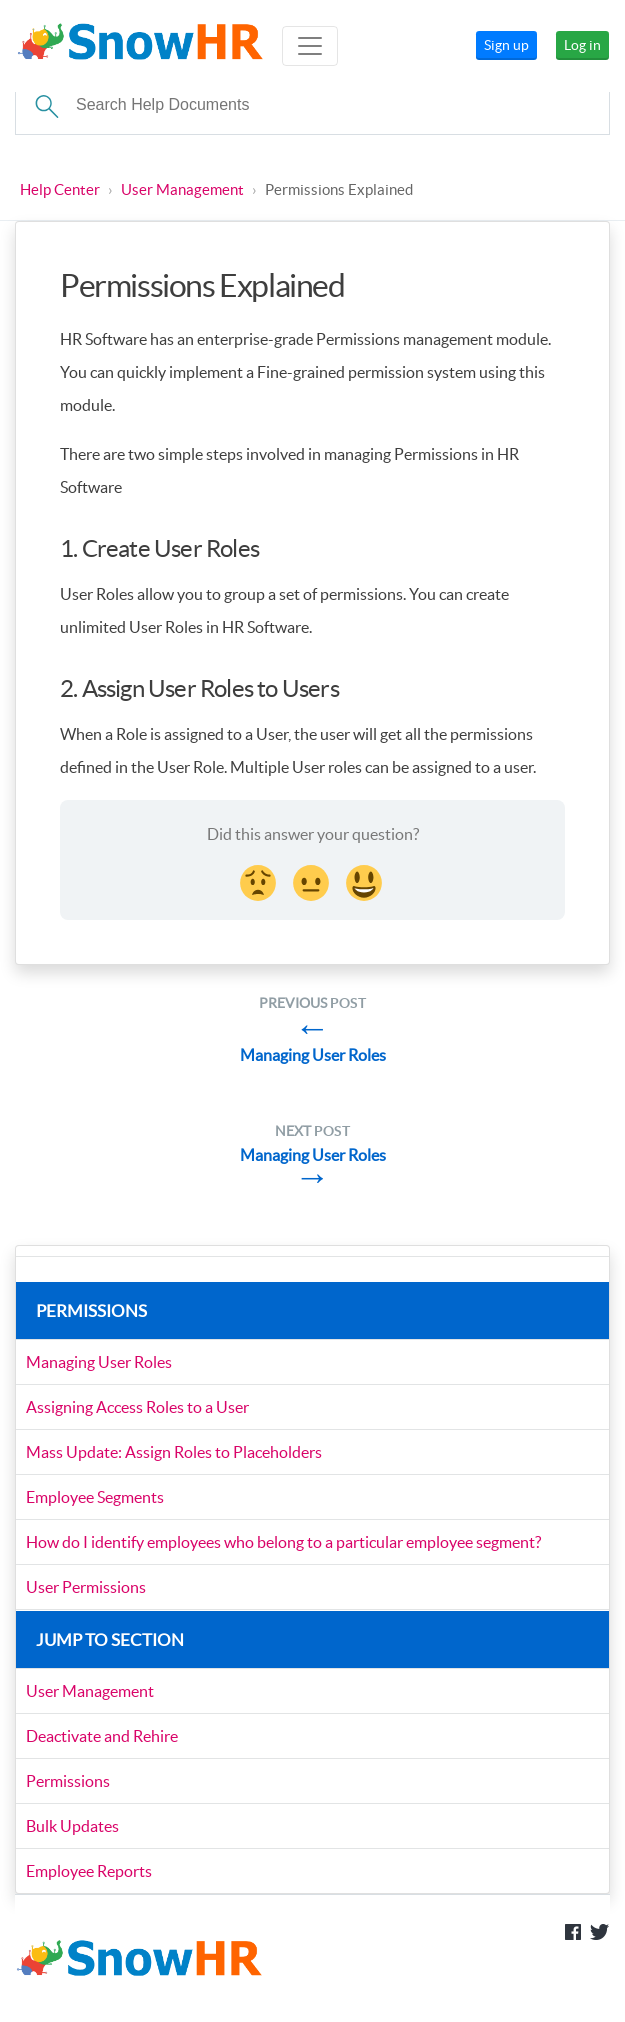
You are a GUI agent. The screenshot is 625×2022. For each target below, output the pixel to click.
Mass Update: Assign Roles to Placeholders (174, 1452)
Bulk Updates (72, 1826)
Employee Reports (89, 1871)
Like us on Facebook (573, 1932)
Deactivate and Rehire (102, 1736)
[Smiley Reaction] (366, 880)
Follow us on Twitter (600, 1932)
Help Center (60, 189)
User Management (182, 189)
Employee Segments (95, 1497)
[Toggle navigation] (310, 46)
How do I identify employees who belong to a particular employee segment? (283, 1542)
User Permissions (86, 1587)
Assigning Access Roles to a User (137, 1407)
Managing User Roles (99, 1362)
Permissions (68, 1781)
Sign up (506, 45)
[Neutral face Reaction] (313, 880)
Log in (582, 45)
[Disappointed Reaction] (260, 880)
